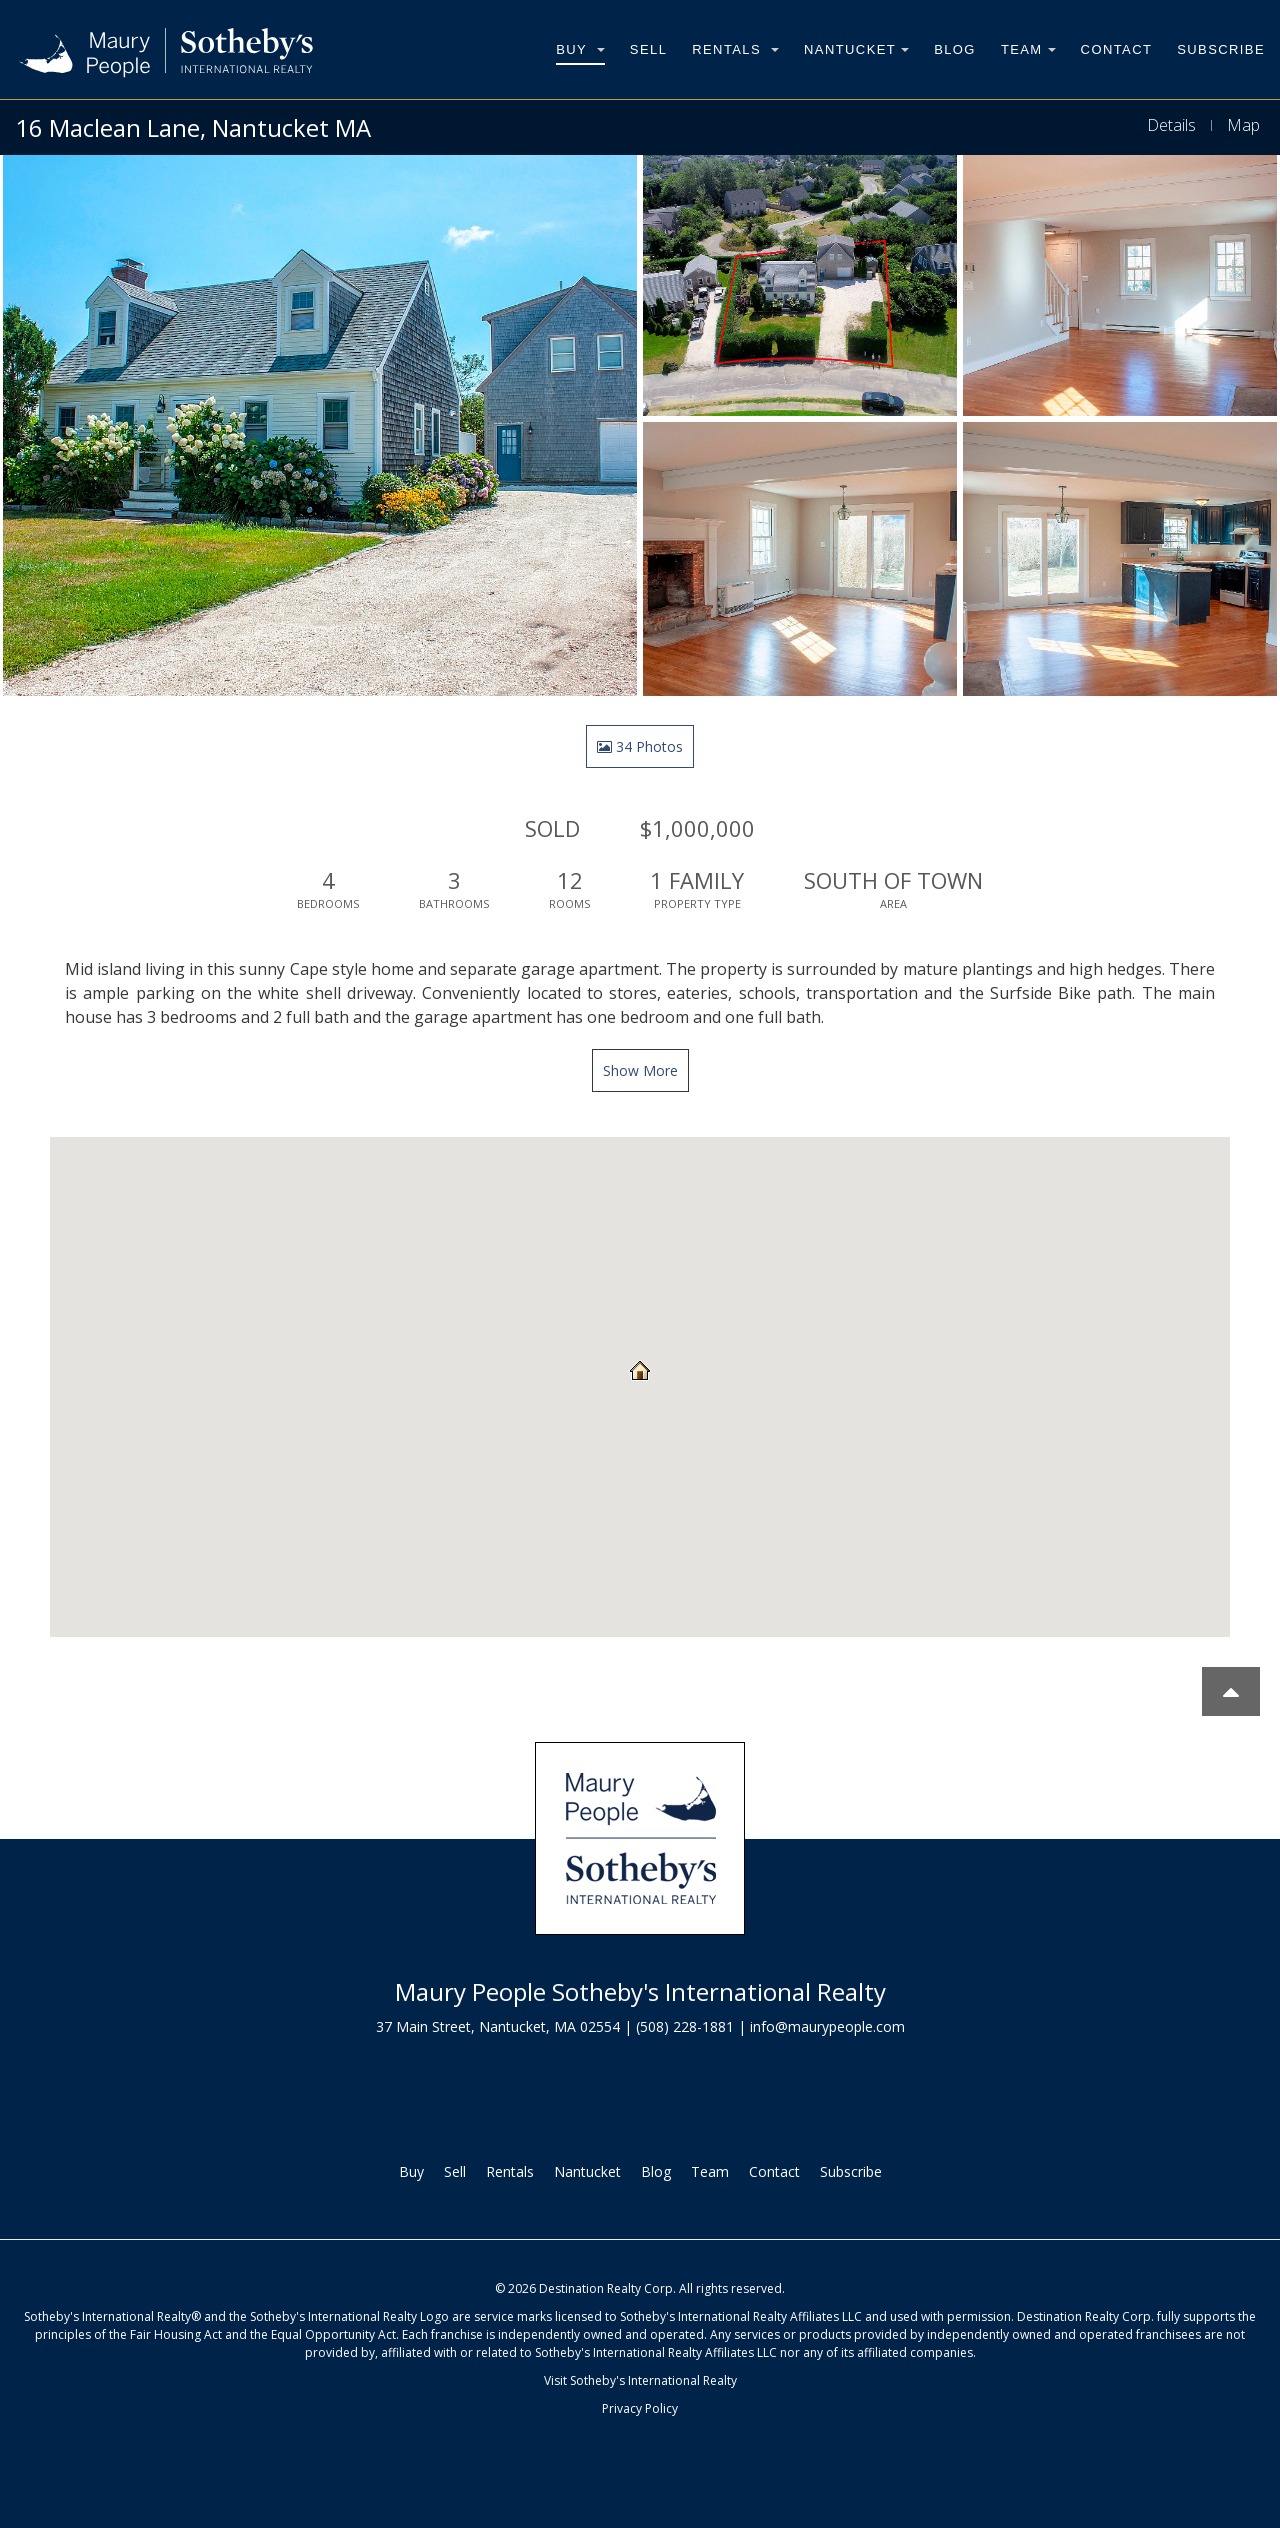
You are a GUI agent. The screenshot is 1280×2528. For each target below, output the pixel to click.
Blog (955, 49)
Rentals (735, 49)
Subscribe (1221, 49)
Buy (580, 49)
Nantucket (856, 49)
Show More (640, 1070)
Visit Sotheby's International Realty (640, 2380)
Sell (648, 49)
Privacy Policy (640, 2408)
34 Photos (640, 746)
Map (1243, 125)
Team (1028, 49)
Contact (1117, 49)
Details (1171, 125)
